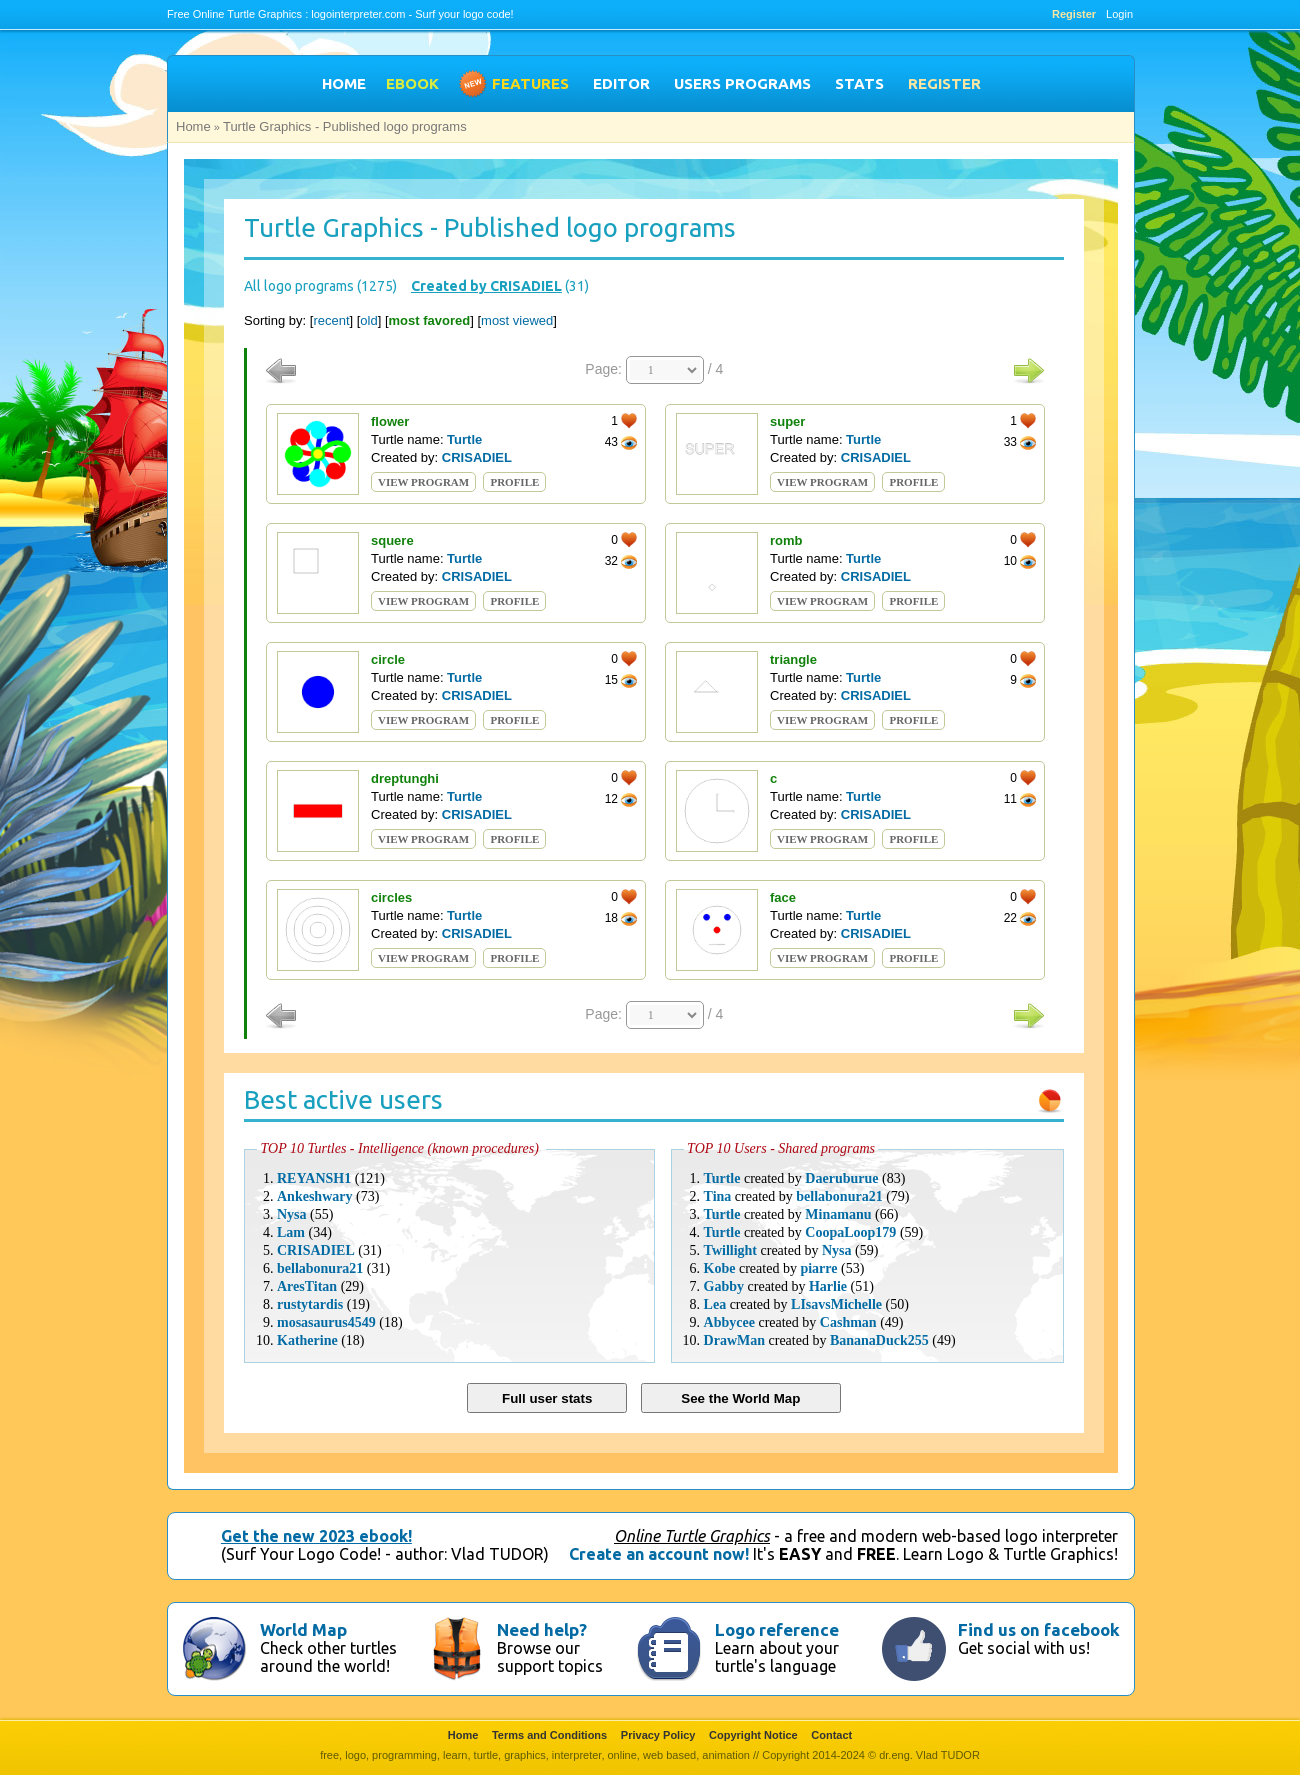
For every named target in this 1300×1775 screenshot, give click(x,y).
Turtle (464, 439)
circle (388, 659)
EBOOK (412, 83)
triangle (793, 659)
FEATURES (530, 83)
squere (392, 540)
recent (331, 320)
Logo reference (777, 1629)
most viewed (517, 320)
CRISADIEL (477, 457)
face (783, 897)
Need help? (542, 1629)
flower (390, 421)
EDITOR (621, 83)
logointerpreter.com (358, 14)
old (368, 320)
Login (1119, 14)
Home (193, 126)
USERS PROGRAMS (742, 83)
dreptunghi (405, 778)
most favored (430, 320)
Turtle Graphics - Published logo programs (345, 126)
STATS (859, 83)
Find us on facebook (1039, 1629)
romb (786, 540)
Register (1074, 14)
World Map (303, 1629)
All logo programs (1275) (320, 286)
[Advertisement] (80, 356)
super (787, 421)
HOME (344, 83)
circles (391, 897)
